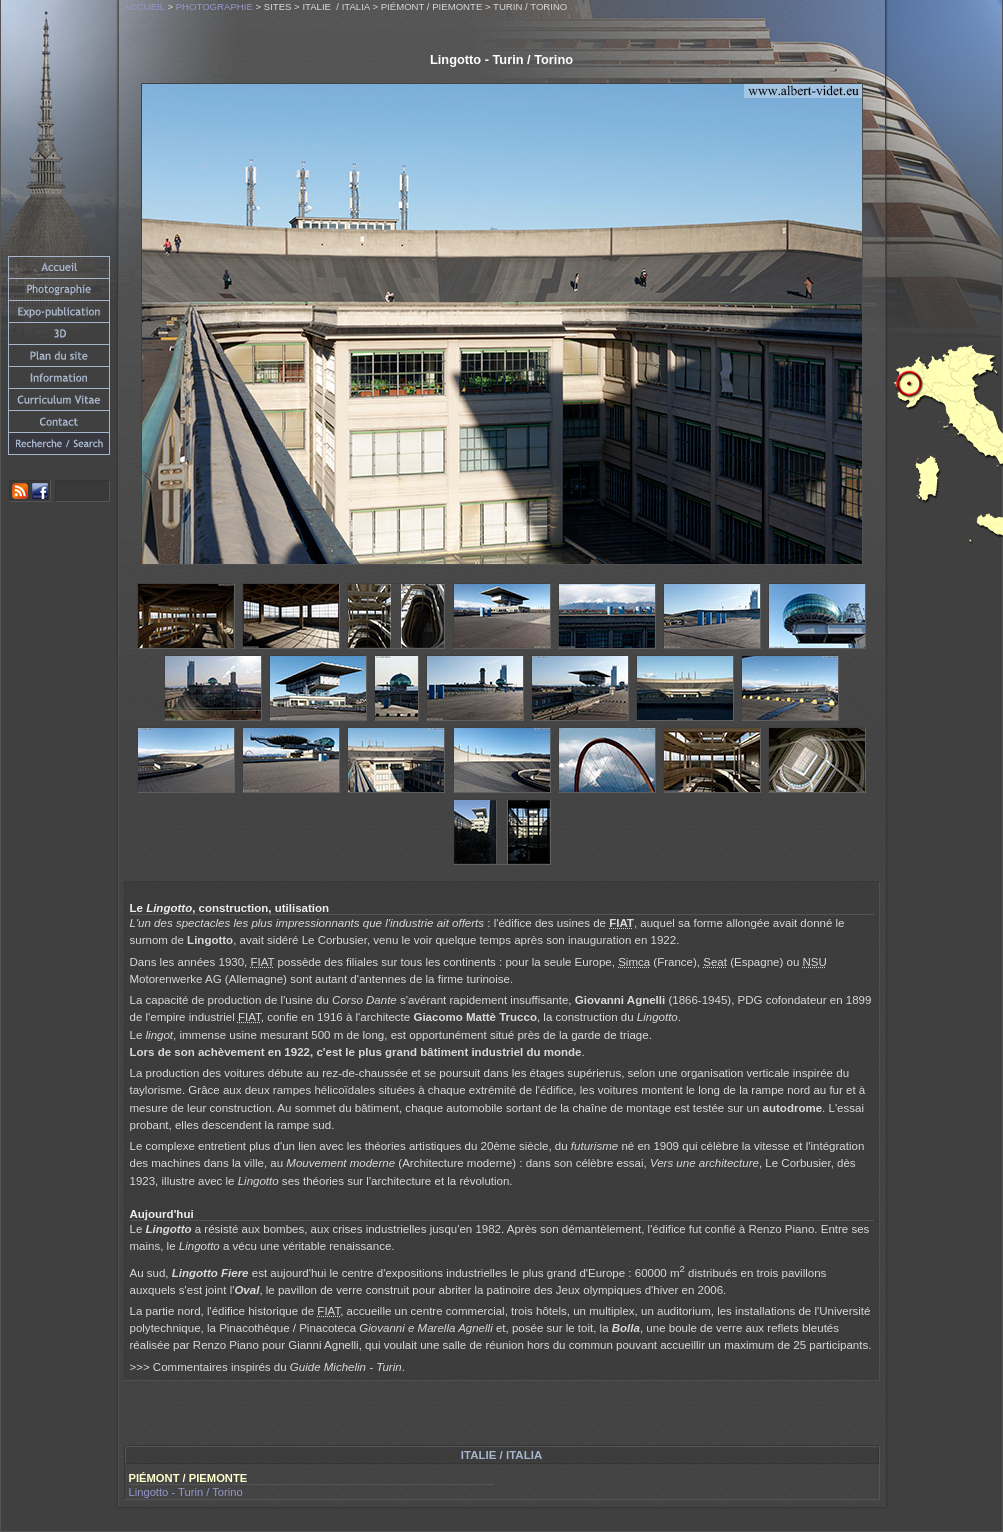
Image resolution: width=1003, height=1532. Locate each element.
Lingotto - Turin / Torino (186, 1492)
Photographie (214, 6)
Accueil (144, 6)
